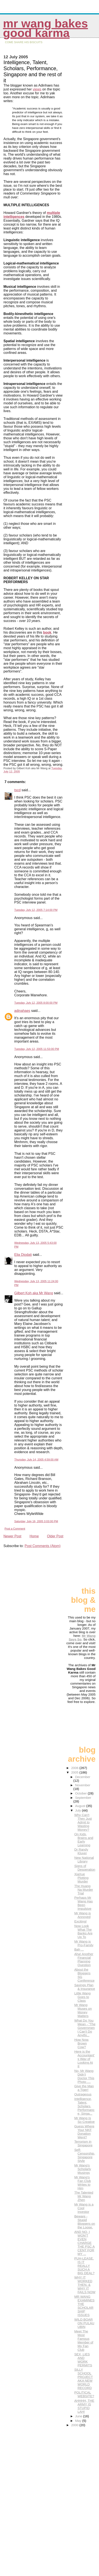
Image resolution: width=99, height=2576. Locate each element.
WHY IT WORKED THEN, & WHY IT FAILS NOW (85, 2284)
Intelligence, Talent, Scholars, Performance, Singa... (84, 2106)
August (80, 1806)
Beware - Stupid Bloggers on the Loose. (84, 2221)
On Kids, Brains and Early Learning (83, 1839)
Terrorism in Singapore (83, 2143)
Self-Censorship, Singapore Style (84, 2155)
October (81, 1793)
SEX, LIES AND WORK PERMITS (83, 2359)
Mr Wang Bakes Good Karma (45, 28)
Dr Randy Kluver (81, 1851)
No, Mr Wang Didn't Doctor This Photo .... (84, 2076)
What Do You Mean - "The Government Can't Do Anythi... (85, 2028)
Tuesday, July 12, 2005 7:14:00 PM (35, 909)
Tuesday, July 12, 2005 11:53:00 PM (36, 1049)
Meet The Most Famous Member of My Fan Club (83, 2340)
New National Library (84, 1859)
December (82, 1777)
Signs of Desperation (84, 1867)
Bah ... (79, 1949)
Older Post (55, 1536)
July (78, 1810)
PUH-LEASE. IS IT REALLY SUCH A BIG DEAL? (84, 2265)
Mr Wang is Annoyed (82, 1915)
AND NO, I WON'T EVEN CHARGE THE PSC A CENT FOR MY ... (84, 2243)
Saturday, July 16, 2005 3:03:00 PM (36, 1521)
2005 (75, 1772)
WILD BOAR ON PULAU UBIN (84, 2323)
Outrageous (82, 2094)
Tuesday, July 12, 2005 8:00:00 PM (35, 1002)
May (78, 2421)
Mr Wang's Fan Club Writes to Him (82, 2182)
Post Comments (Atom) (43, 1546)
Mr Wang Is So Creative (84, 2119)
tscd (17, 790)
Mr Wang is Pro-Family (83, 1943)
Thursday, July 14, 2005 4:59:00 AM (36, 1459)
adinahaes (22, 1011)
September (83, 1797)
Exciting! (80, 1921)
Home (34, 1536)
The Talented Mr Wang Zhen (83, 2196)
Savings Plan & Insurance (84, 1987)
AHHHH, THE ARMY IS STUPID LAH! (84, 2406)
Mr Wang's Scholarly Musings (82, 2168)
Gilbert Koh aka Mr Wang (33, 1293)
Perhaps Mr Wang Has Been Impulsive (83, 1903)
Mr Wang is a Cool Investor (84, 2208)
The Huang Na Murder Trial (83, 1889)
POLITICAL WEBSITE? (84, 2394)
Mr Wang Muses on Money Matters (83, 2010)
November (82, 1785)
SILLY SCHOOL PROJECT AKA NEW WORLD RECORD (83, 2379)
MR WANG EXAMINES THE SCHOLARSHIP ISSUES (84, 2306)
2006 (75, 1768)
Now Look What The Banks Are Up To (83, 1931)
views (37, 89)
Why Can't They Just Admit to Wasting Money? (83, 1822)
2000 (75, 2425)
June (79, 2416)
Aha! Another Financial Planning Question (83, 1959)
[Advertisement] (82, 1565)
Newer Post (12, 1536)
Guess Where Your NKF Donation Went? (84, 2131)
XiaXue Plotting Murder (81, 1877)
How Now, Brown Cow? (81, 2043)
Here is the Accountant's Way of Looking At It (84, 2059)
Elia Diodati (23, 1254)
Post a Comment (15, 1528)
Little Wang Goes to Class (82, 1996)
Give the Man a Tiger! (84, 2088)
